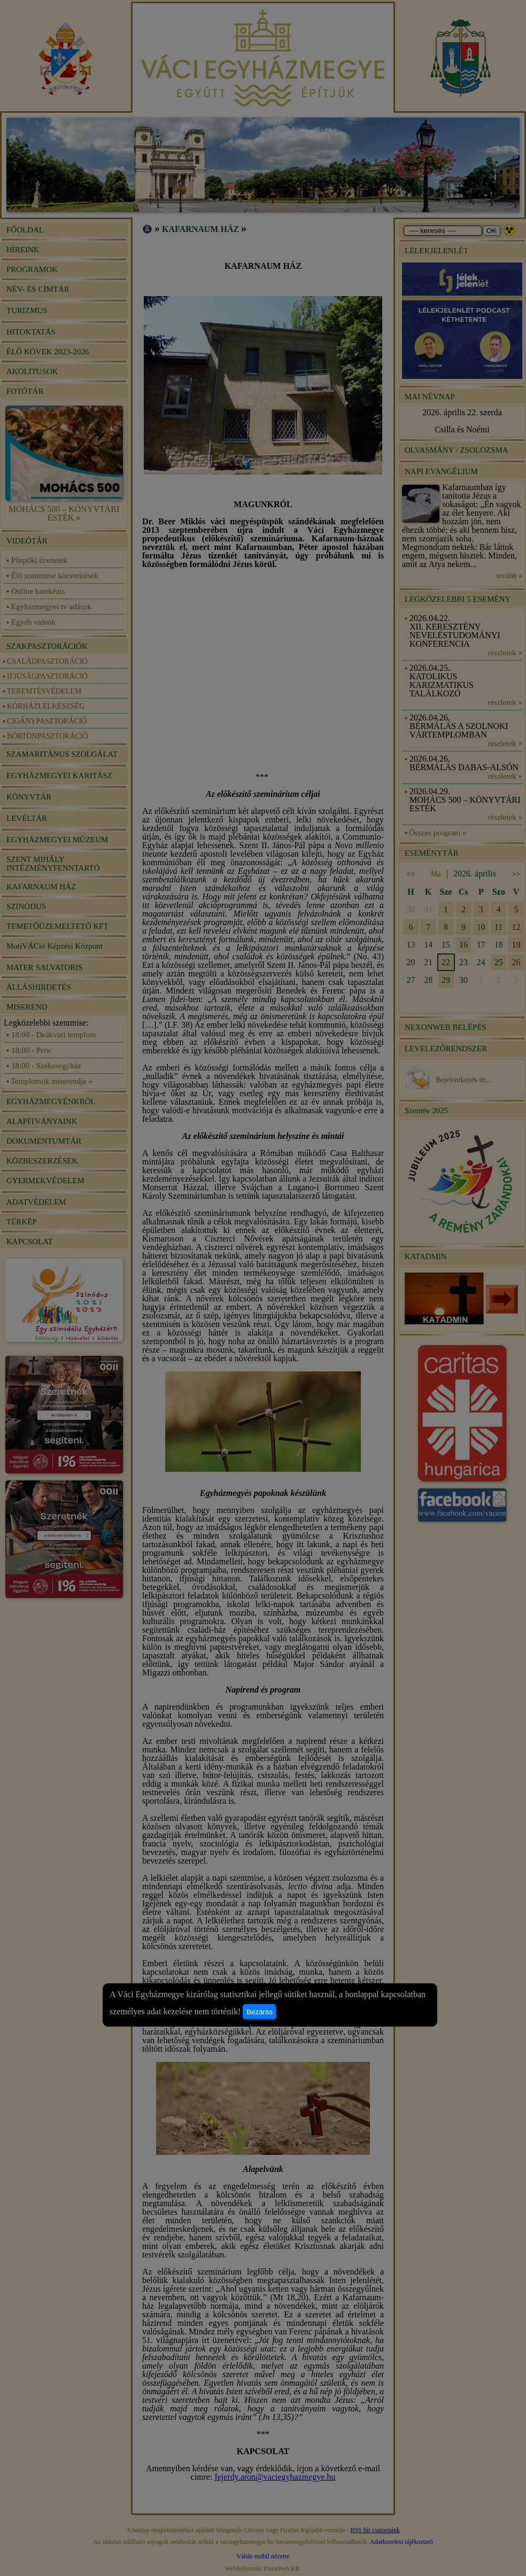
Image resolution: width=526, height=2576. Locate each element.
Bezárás (259, 2012)
